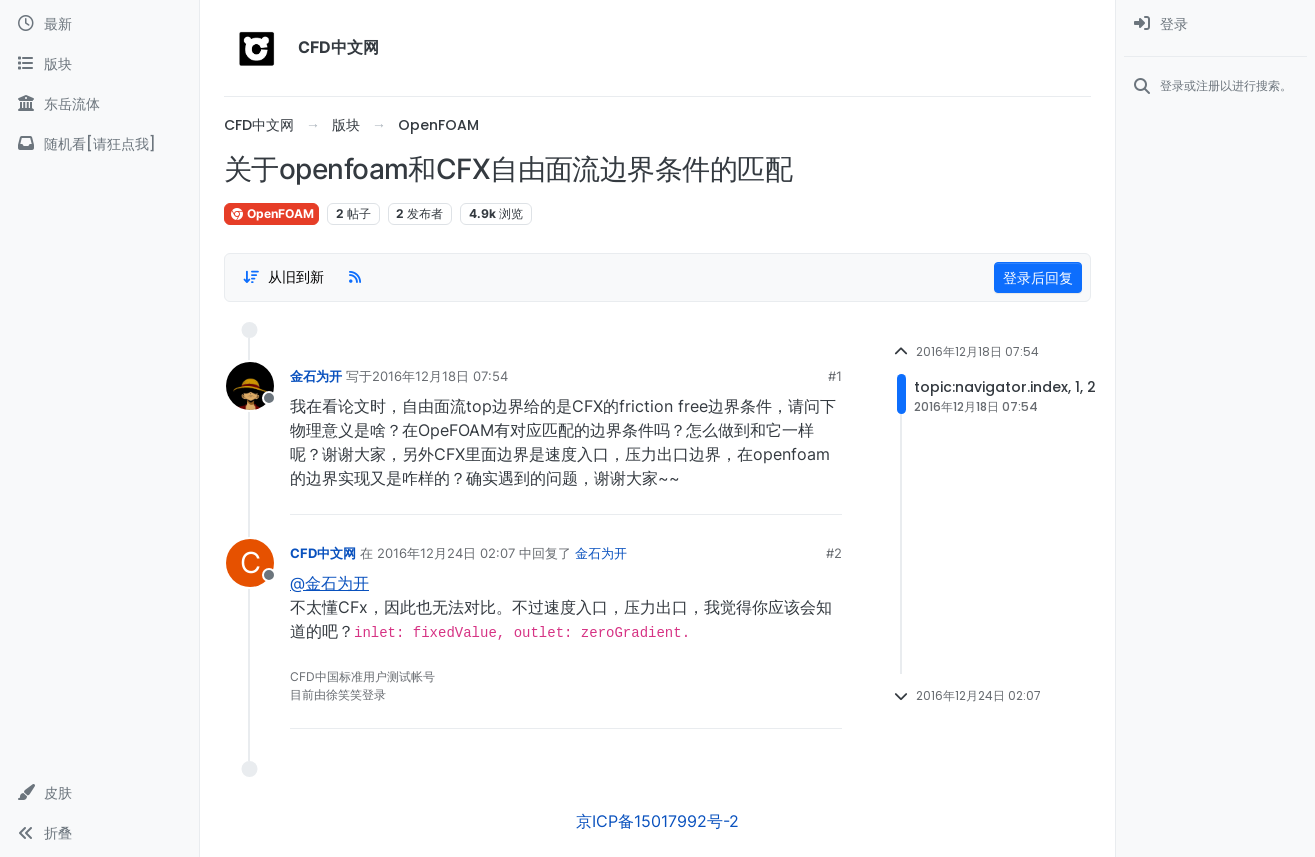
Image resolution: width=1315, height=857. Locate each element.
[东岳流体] (99, 104)
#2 (834, 553)
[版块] (99, 64)
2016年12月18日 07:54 (440, 376)
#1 (835, 376)
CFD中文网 (323, 553)
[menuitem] (1215, 24)
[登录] (1215, 24)
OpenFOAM (271, 213)
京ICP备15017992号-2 (657, 821)
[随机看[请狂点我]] (99, 144)
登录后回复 (1038, 277)
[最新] (99, 24)
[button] (99, 793)
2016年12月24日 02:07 (446, 553)
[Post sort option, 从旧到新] (283, 277)
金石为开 (316, 376)
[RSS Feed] (355, 277)
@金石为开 (329, 583)
